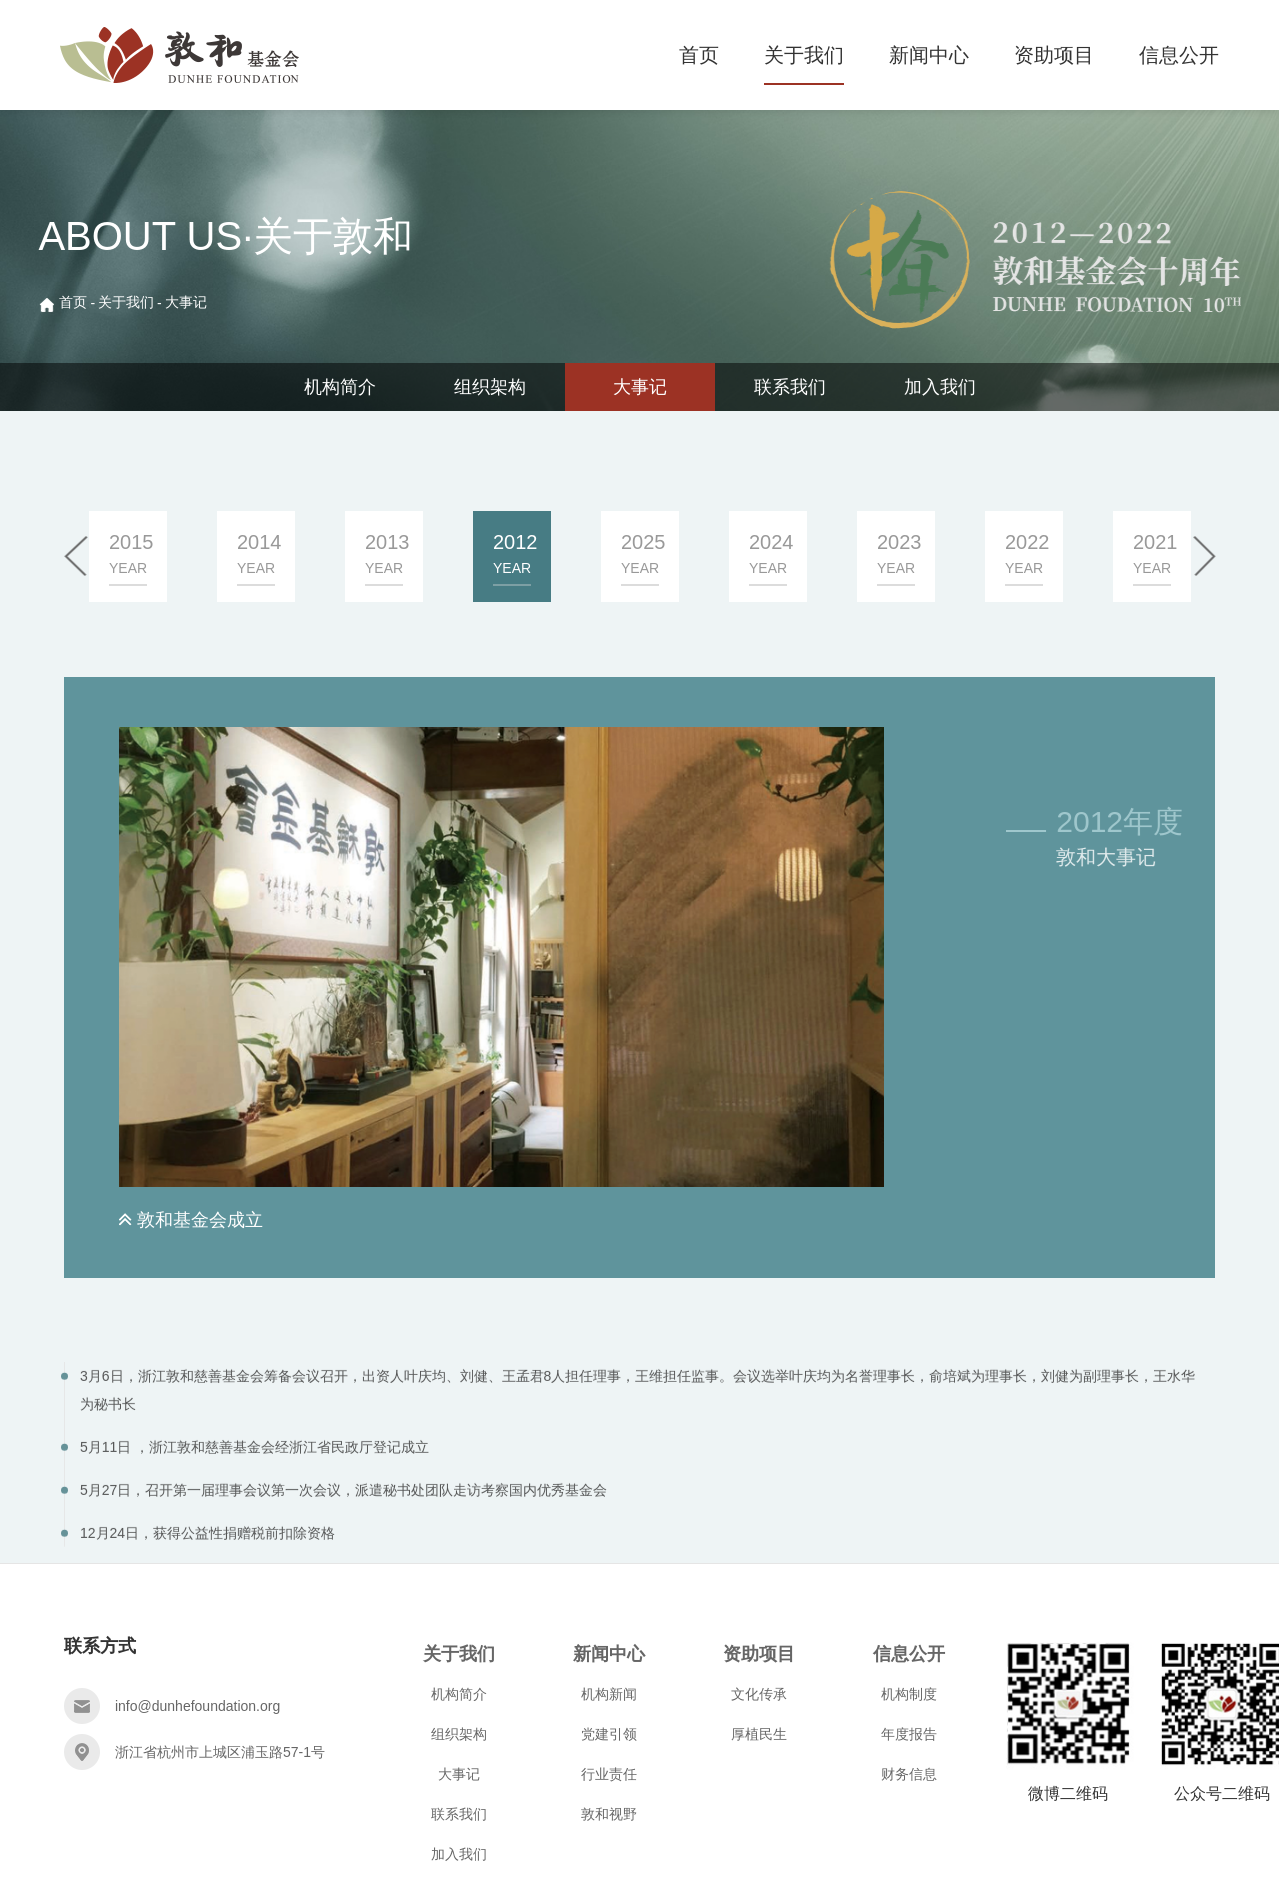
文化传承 (759, 1694)
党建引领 (609, 1734)
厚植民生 (759, 1734)
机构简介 (340, 387)
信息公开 (1179, 55)
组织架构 (490, 387)
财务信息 (909, 1774)
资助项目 (1054, 55)
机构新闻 (609, 1694)
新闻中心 (929, 55)
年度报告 (909, 1734)
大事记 (186, 302)
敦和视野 (609, 1814)
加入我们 (940, 387)
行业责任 (609, 1774)
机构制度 (909, 1694)
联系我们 (790, 387)
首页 (699, 55)
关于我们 (804, 55)
